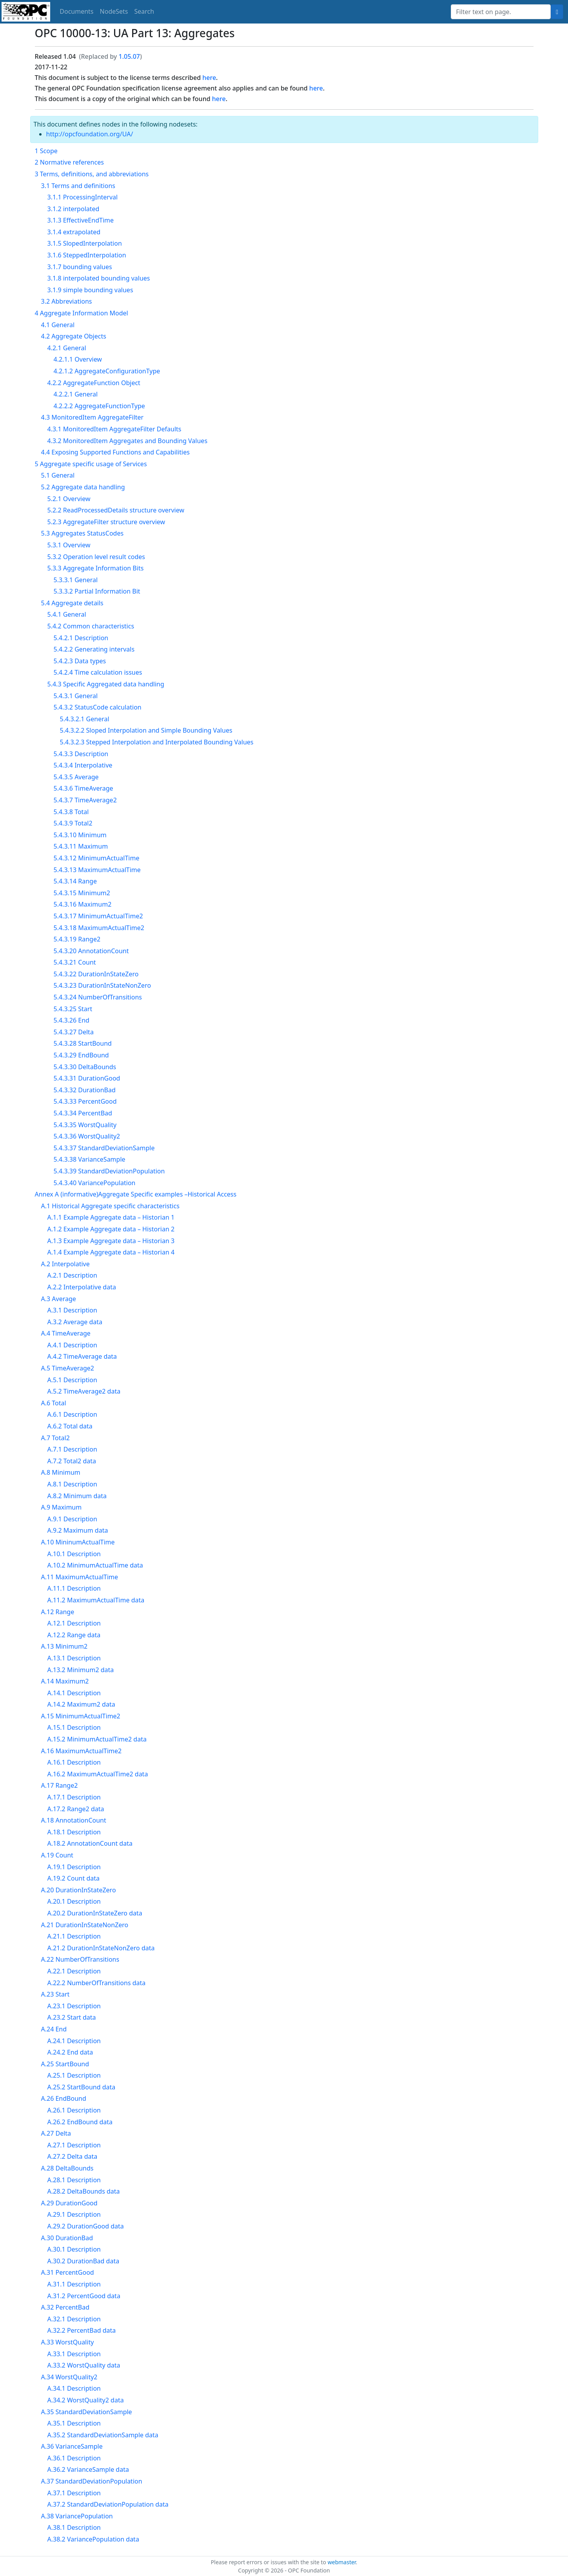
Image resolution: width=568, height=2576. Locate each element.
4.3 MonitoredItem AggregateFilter (92, 417)
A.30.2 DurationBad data (83, 2261)
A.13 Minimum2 (64, 1646)
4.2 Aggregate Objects (73, 336)
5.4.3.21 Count (75, 962)
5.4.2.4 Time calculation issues (98, 672)
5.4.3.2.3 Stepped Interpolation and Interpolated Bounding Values (157, 742)
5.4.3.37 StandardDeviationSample (104, 1148)
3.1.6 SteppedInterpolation (86, 255)
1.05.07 (129, 56)
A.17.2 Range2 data (75, 1809)
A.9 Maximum (61, 1507)
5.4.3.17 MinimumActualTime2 (98, 916)
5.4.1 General (66, 614)
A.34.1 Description (74, 2388)
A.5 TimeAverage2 (67, 1368)
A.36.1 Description (74, 2458)
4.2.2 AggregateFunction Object (93, 382)
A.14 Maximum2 (65, 1681)
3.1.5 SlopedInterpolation (84, 243)
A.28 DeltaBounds (67, 2168)
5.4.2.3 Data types (80, 661)
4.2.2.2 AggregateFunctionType (99, 406)
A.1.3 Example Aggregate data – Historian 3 (111, 1240)
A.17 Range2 (59, 1785)
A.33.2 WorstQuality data (83, 2365)
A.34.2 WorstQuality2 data (85, 2400)
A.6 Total (53, 1403)
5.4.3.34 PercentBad (83, 1113)
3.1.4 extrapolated (74, 232)
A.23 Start (55, 1994)
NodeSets (114, 11)
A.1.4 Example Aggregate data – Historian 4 (111, 1252)
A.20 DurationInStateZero (78, 1890)
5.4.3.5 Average (76, 777)
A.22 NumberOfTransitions (80, 1959)
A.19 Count (57, 1855)
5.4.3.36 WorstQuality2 (87, 1136)
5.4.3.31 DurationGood (87, 1078)
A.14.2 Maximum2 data (81, 1704)
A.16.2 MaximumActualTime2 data (97, 1774)
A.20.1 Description (74, 1901)
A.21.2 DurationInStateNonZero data (101, 1948)
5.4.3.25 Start (73, 1009)
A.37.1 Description (74, 2493)
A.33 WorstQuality (67, 2342)
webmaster (342, 2562)
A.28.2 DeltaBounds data (83, 2191)
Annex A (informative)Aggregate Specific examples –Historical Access (136, 1194)
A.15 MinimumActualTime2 (80, 1716)
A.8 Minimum (60, 1472)
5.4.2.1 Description (81, 638)
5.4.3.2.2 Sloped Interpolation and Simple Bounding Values (146, 730)
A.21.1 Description (74, 1936)
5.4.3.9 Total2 (73, 823)
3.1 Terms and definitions (78, 185)
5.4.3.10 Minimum (80, 835)
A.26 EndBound (63, 2098)
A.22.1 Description (74, 1971)
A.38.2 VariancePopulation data (93, 2539)
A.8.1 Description (72, 1484)
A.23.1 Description (74, 2006)
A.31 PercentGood (67, 2272)
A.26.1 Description (74, 2110)
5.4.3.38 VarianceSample (89, 1159)
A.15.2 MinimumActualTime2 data (97, 1739)
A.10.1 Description (74, 1554)
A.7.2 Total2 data (71, 1461)
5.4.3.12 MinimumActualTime (97, 858)
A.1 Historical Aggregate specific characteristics (110, 1206)
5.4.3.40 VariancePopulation (95, 1182)
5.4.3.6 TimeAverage (83, 788)
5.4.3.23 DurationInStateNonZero (102, 985)
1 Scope (46, 151)
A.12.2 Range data (74, 1635)
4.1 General (58, 324)
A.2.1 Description (72, 1275)
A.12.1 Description (74, 1623)
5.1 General (58, 475)
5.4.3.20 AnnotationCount (91, 951)
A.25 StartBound (65, 2064)
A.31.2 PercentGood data (83, 2296)
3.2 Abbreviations (66, 301)
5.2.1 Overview (69, 498)
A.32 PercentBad (65, 2307)
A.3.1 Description (72, 1310)
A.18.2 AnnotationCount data (89, 1843)
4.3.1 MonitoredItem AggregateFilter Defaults (114, 429)
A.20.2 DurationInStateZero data (94, 1913)
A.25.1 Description (74, 2075)
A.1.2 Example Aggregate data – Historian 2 (111, 1229)
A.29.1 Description (74, 2214)
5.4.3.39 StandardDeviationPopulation (109, 1171)
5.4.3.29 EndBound (81, 1055)
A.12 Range (57, 1612)
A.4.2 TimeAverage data (82, 1356)
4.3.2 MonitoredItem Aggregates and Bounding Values (127, 440)
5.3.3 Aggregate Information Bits (95, 568)
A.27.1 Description (74, 2145)
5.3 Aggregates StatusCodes (82, 533)
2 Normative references (69, 162)
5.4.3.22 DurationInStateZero (96, 974)
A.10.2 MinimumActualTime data (95, 1565)
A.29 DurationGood (69, 2203)
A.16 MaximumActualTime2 (81, 1751)
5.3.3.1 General (76, 580)
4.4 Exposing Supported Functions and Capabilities (115, 452)
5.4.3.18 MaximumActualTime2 (99, 927)
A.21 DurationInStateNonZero (85, 1925)
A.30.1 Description (74, 2249)
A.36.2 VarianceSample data (88, 2469)
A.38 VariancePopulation (77, 2516)
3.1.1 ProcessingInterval (82, 197)
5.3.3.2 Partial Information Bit (97, 591)
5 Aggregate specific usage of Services (91, 464)
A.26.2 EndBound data (80, 2122)
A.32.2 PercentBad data (81, 2330)
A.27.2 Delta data (72, 2156)
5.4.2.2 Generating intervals (94, 649)
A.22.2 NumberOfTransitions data (96, 1983)
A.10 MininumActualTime (78, 1542)
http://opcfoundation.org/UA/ (89, 134)
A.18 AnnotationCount (73, 1820)
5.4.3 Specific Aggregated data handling (105, 684)
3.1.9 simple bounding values (90, 290)
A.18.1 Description (74, 1832)
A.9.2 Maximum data (77, 1530)
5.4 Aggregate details (72, 603)
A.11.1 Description (74, 1588)
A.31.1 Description (74, 2284)
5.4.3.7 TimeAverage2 (85, 800)
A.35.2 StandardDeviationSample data (102, 2435)
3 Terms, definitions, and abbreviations (92, 174)
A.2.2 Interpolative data (81, 1287)
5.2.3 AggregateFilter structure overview (106, 522)
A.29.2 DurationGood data (85, 2226)
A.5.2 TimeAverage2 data (84, 1391)
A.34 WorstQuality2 (69, 2377)
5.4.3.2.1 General (84, 719)
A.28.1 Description (74, 2180)
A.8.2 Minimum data (77, 1496)
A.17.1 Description (74, 1797)
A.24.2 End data (70, 2052)
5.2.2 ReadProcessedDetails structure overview (115, 510)
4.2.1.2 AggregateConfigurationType (107, 371)
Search (144, 11)
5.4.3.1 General (76, 696)
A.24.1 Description (74, 2041)
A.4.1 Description (72, 1345)
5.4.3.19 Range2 (77, 939)
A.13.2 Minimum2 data (80, 1669)
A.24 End (54, 2029)
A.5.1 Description (72, 1380)
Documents (76, 11)
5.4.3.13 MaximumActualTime (97, 869)
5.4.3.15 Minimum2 (82, 893)
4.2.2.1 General (76, 394)
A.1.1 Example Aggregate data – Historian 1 (111, 1217)
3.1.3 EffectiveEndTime (80, 220)
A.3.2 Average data (75, 1322)
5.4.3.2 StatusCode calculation (98, 707)
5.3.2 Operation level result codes (96, 556)
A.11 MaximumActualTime (79, 1577)
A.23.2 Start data (71, 2017)
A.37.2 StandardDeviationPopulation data (108, 2504)
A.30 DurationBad (67, 2238)
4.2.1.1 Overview (78, 359)
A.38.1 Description (74, 2527)
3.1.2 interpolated (73, 209)
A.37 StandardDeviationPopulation (91, 2481)
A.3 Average (58, 1298)
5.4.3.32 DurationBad (85, 1090)
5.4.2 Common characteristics (90, 626)
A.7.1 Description (72, 1449)
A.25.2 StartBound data (81, 2087)
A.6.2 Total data (70, 1426)
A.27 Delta (56, 2133)
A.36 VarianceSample (72, 2446)
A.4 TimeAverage (66, 1333)
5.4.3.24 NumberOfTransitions (98, 997)
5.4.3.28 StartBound (83, 1043)
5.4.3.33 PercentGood (85, 1101)
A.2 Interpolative (65, 1264)
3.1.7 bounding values (79, 266)
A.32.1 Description (74, 2319)
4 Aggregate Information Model (81, 313)
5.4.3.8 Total (71, 811)
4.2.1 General (66, 348)
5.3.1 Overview (69, 545)
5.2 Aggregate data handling (83, 487)
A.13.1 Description (74, 1658)
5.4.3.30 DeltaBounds (85, 1067)
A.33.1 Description (74, 2354)
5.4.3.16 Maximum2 (83, 904)
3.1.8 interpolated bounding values (98, 278)
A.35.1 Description (74, 2423)
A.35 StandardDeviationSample (86, 2412)
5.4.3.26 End (71, 1020)
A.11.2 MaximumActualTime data (96, 1600)
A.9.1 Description (72, 1519)
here (209, 77)
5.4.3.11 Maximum (81, 846)
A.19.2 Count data (73, 1878)
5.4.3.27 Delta (74, 1032)
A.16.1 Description (74, 1762)
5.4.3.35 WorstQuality (85, 1125)
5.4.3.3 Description (81, 753)
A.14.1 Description (74, 1693)
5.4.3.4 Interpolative (83, 765)
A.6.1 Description (72, 1414)
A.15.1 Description (74, 1727)
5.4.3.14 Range (75, 881)
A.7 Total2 (55, 1438)
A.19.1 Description (74, 1867)
